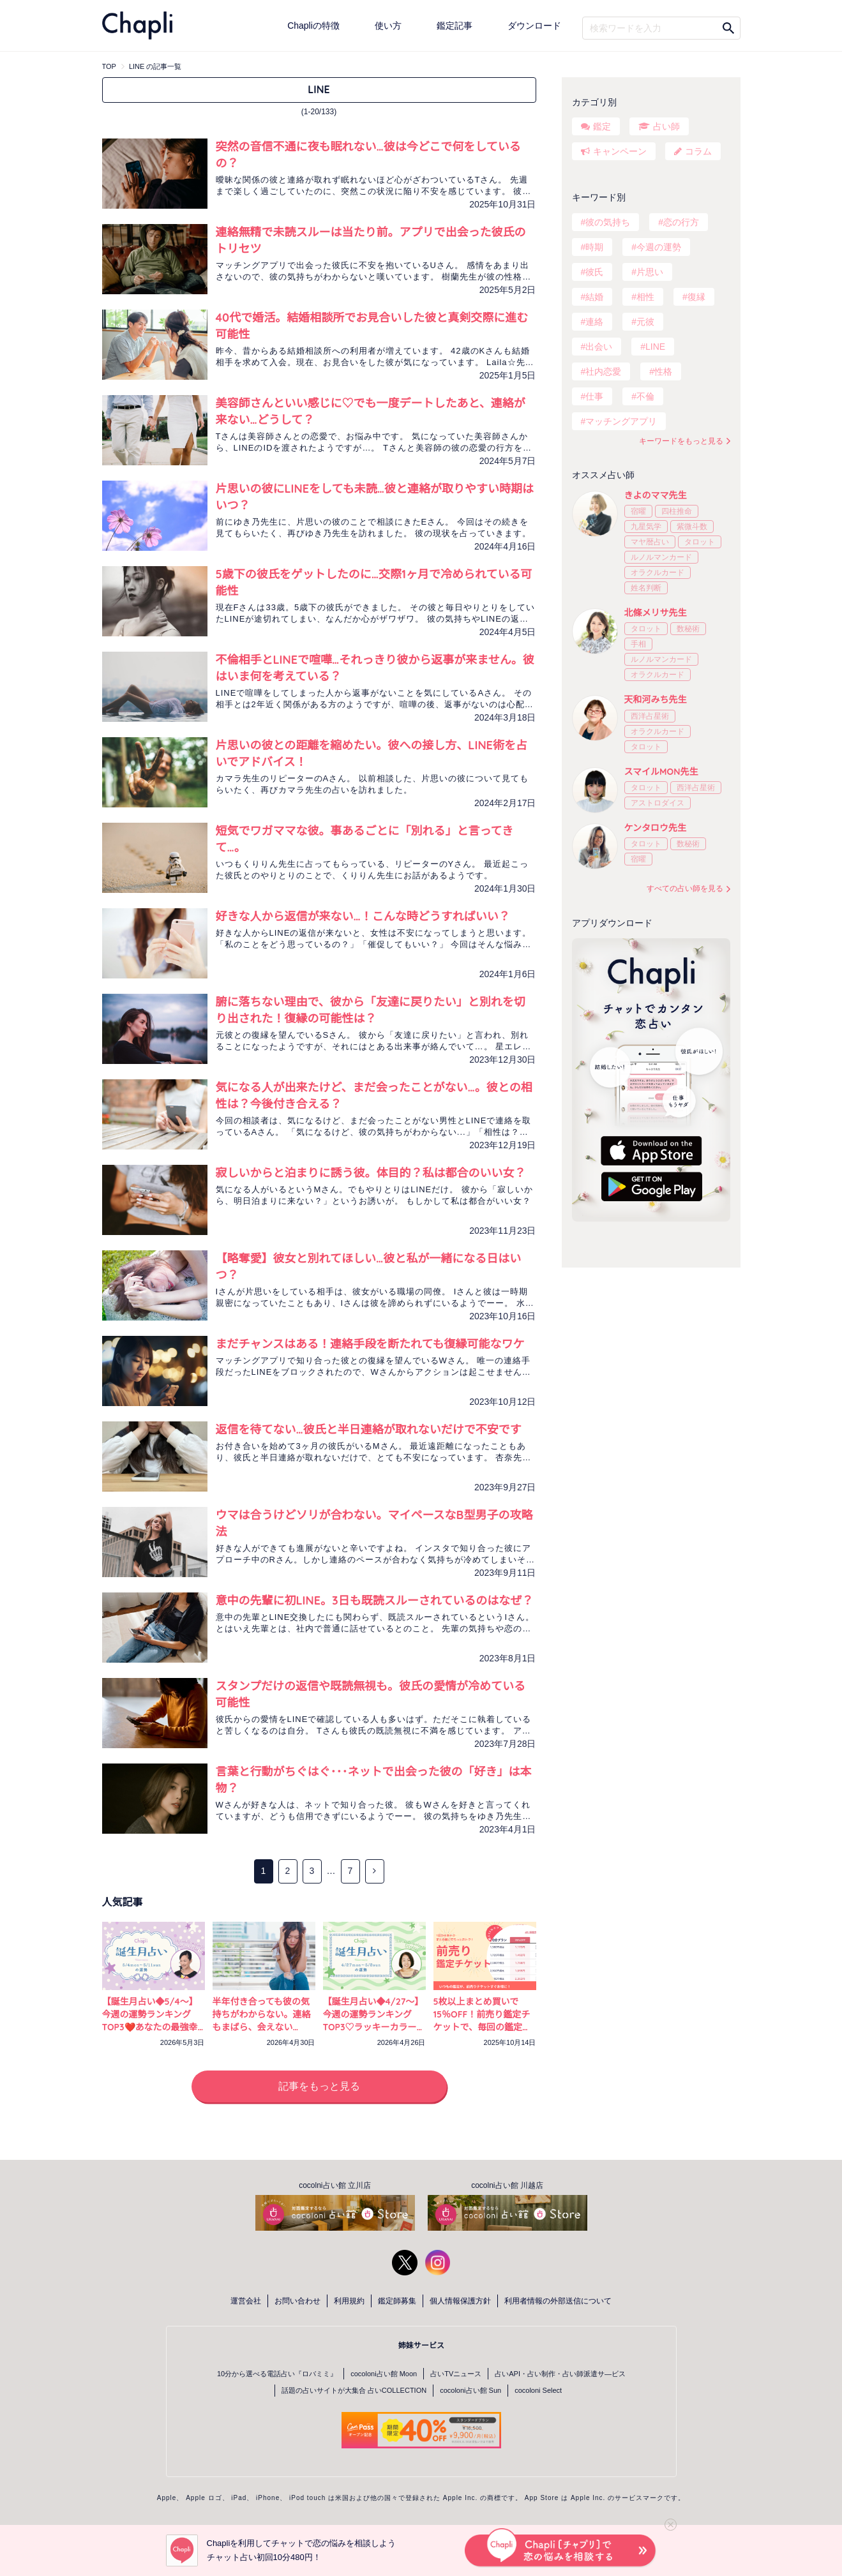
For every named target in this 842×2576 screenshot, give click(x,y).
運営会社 (245, 2300)
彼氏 (594, 272)
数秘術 (688, 628)
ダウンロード (534, 25)
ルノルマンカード (661, 557)
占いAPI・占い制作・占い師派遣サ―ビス (560, 2374)
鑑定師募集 (397, 2300)
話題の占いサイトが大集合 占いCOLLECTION (354, 2390)
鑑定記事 (454, 25)
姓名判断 (646, 587)
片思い (649, 272)
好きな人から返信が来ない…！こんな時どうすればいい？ (363, 916)
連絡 (594, 322)
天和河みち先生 (655, 699)
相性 (645, 297)
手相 (638, 644)
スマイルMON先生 (661, 771)
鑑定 (602, 126)
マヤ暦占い (650, 541)
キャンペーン (620, 151)
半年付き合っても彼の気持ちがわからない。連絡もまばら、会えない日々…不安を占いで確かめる (262, 2027)
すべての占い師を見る (685, 888)
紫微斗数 (692, 526)
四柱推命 (676, 511)
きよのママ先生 (655, 495)
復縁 (696, 297)
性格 (663, 371)
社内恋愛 (603, 371)
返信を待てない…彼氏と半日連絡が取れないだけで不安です (369, 1429)
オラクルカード (657, 572)
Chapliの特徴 (313, 25)
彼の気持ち (607, 222)
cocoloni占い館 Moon (383, 2374)
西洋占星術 (650, 716)
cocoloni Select (538, 2390)
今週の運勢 (658, 247)
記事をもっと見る (319, 2086)
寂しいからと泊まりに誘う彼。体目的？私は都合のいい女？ (371, 1172)
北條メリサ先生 (655, 612)
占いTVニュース (455, 2374)
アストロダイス (657, 802)
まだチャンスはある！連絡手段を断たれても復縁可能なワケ (370, 1344)
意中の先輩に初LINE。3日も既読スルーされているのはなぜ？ (375, 1600)
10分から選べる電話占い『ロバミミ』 (277, 2374)
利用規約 (349, 2300)
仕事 (594, 396)
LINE (655, 346)
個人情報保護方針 (460, 2300)
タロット (699, 541)
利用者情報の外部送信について (558, 2300)
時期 (594, 247)
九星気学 (646, 526)
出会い (598, 346)
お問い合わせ (297, 2300)
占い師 (666, 126)
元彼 (645, 322)
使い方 (388, 25)
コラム (698, 151)
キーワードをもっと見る (681, 441)
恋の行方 (681, 222)
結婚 (594, 297)
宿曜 (638, 511)
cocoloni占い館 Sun (470, 2390)
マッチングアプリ (621, 421)
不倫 (645, 396)
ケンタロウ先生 (655, 828)
